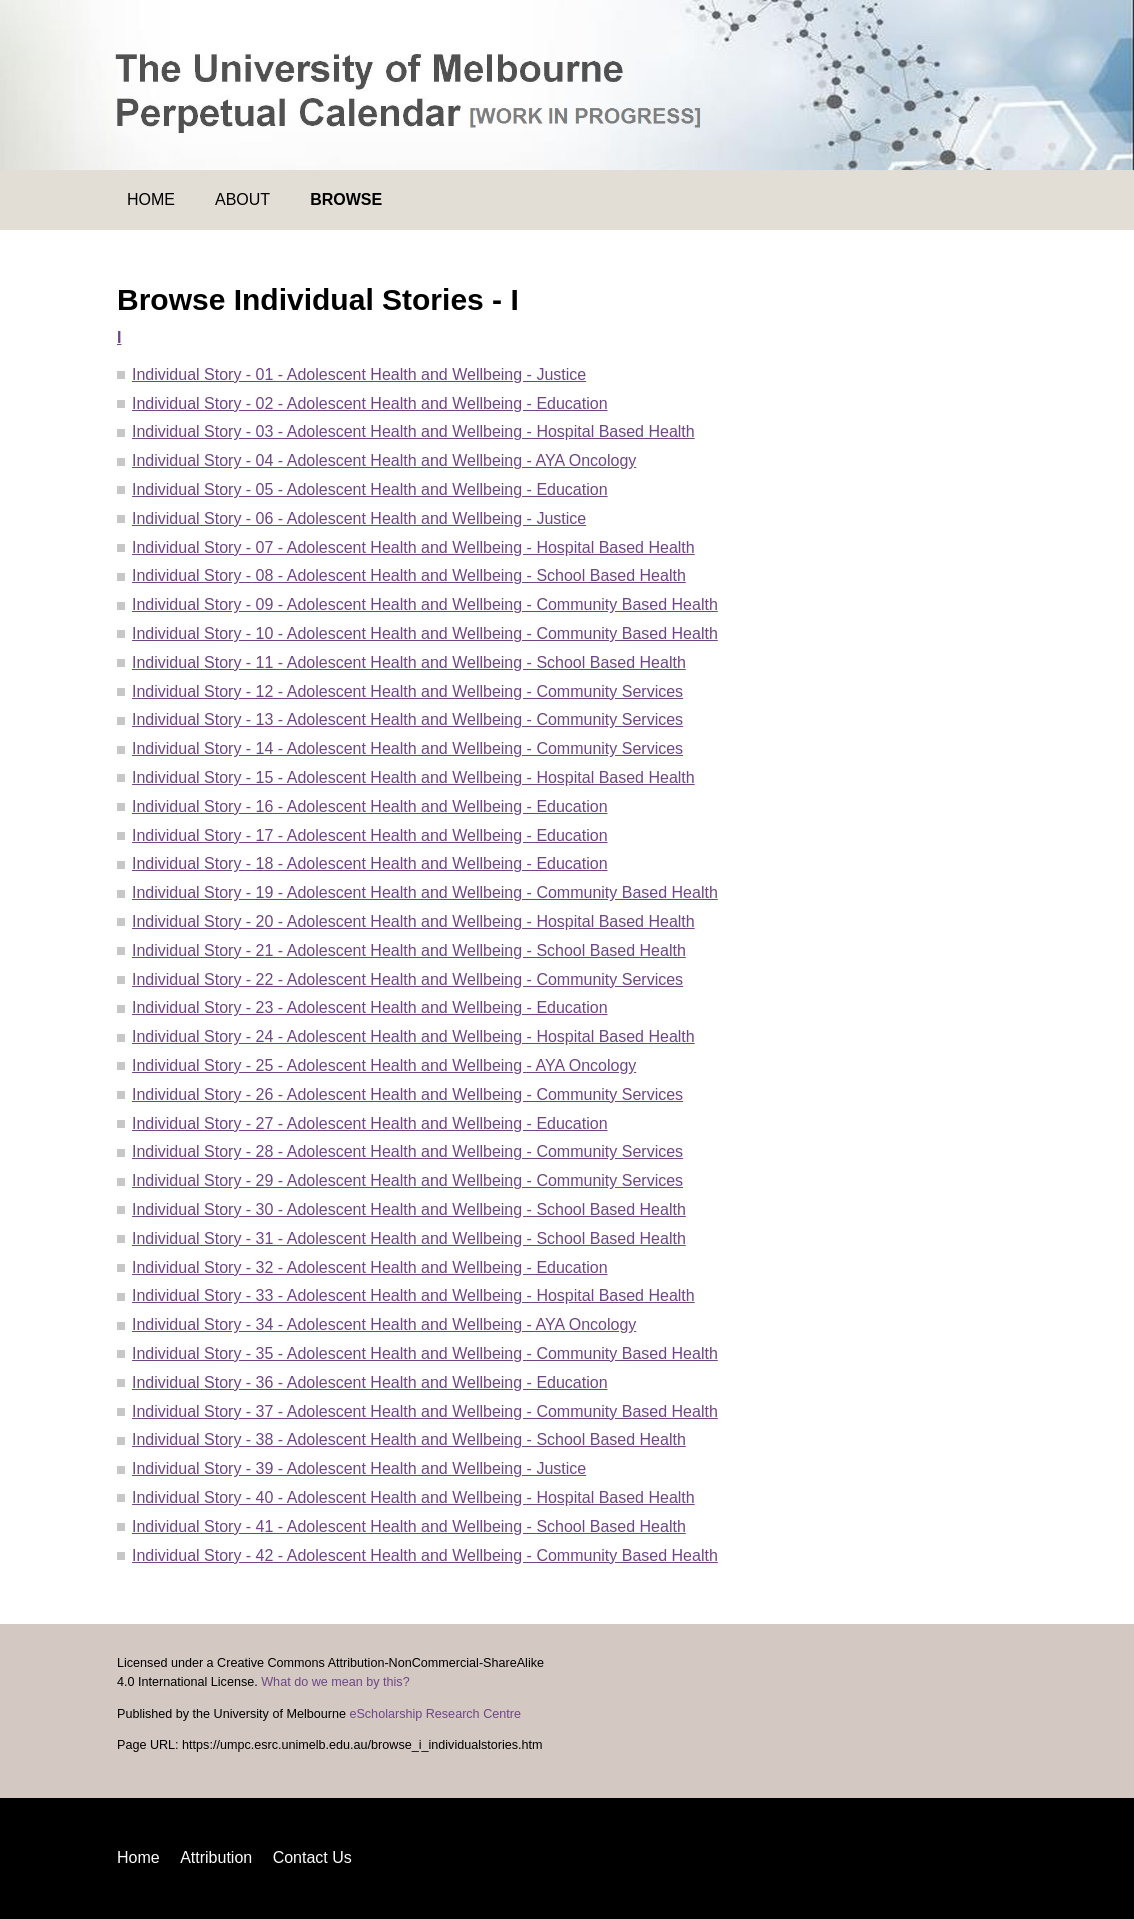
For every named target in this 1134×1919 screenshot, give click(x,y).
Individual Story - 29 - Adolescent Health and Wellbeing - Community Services (407, 1180)
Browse (346, 199)
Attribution (216, 1857)
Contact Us (312, 1857)
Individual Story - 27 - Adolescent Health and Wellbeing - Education (370, 1123)
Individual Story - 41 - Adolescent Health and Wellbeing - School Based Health (409, 1526)
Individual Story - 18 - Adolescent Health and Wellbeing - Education (370, 863)
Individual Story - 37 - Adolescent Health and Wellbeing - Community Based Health (425, 1411)
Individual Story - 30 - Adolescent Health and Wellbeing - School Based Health (409, 1209)
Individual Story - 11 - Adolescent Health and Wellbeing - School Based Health (409, 662)
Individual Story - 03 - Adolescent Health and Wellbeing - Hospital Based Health (413, 431)
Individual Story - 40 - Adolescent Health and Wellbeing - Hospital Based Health (413, 1497)
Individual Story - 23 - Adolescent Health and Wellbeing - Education (370, 1007)
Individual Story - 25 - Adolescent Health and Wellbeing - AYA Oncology (384, 1065)
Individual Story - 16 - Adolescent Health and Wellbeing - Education (370, 806)
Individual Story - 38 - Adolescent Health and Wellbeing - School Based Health (409, 1439)
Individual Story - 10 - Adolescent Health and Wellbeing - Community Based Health (425, 633)
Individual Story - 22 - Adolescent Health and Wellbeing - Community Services (407, 979)
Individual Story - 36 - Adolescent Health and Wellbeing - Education (370, 1382)
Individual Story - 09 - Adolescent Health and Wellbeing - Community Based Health (425, 604)
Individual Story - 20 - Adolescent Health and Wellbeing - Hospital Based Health (413, 921)
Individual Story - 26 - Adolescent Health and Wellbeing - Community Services (407, 1094)
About (242, 199)
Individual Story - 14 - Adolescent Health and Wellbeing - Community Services (407, 748)
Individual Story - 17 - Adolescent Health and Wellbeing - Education (370, 835)
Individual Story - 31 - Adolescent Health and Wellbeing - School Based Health (409, 1238)
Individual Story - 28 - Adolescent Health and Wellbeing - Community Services (407, 1151)
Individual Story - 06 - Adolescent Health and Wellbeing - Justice (359, 518)
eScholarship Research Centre (435, 1714)
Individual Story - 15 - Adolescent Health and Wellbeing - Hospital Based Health (413, 777)
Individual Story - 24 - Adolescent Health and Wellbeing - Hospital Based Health (413, 1036)
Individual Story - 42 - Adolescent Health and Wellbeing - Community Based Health (425, 1555)
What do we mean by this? (335, 1682)
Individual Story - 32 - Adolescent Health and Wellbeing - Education (370, 1267)
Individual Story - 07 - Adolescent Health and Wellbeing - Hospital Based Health (413, 547)
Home (151, 199)
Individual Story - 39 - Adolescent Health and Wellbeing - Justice (359, 1468)
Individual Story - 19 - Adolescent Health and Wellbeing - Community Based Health (425, 892)
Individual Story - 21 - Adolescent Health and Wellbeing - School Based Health (409, 950)
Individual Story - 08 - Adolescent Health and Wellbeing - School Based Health (409, 575)
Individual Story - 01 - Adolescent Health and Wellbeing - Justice (359, 374)
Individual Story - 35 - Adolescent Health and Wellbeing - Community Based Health (425, 1353)
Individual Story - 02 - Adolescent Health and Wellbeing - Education (370, 403)
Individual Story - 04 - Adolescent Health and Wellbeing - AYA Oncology (384, 460)
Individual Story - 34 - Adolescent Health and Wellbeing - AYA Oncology (384, 1324)
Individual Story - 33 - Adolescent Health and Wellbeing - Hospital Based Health (413, 1295)
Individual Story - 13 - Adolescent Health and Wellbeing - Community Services (407, 719)
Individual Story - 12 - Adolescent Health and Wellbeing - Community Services (407, 691)
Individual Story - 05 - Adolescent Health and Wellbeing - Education (370, 489)
